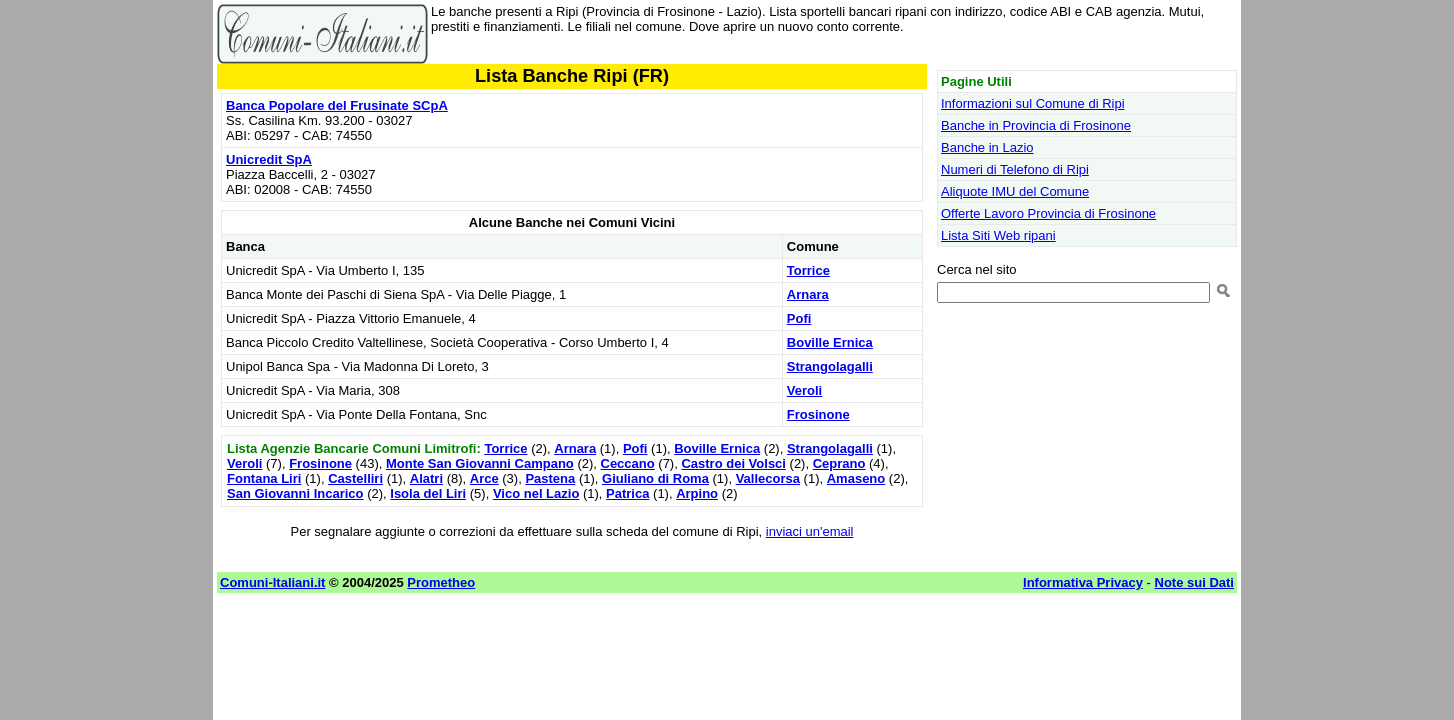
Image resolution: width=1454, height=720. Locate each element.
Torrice (808, 270)
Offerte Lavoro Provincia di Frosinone (1048, 213)
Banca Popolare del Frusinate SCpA (337, 105)
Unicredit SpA (269, 159)
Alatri (426, 478)
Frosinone (818, 414)
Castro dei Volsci (733, 463)
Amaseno (856, 478)
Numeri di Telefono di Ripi (1015, 169)
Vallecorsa (768, 478)
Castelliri (355, 478)
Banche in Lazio (987, 147)
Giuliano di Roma (655, 478)
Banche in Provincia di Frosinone (1036, 125)
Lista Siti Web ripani (998, 235)
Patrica (627, 493)
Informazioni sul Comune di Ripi (1033, 103)
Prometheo (441, 582)
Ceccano (628, 463)
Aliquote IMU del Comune (1015, 191)
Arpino (697, 493)
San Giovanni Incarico (295, 493)
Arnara (808, 294)
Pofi (799, 318)
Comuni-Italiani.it (272, 582)
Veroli (804, 390)
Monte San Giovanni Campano (480, 463)
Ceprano (839, 463)
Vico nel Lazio (536, 493)
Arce (484, 478)
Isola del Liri (428, 493)
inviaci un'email (810, 531)
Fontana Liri (264, 478)
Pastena (550, 478)
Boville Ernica (830, 342)
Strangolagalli (830, 366)
